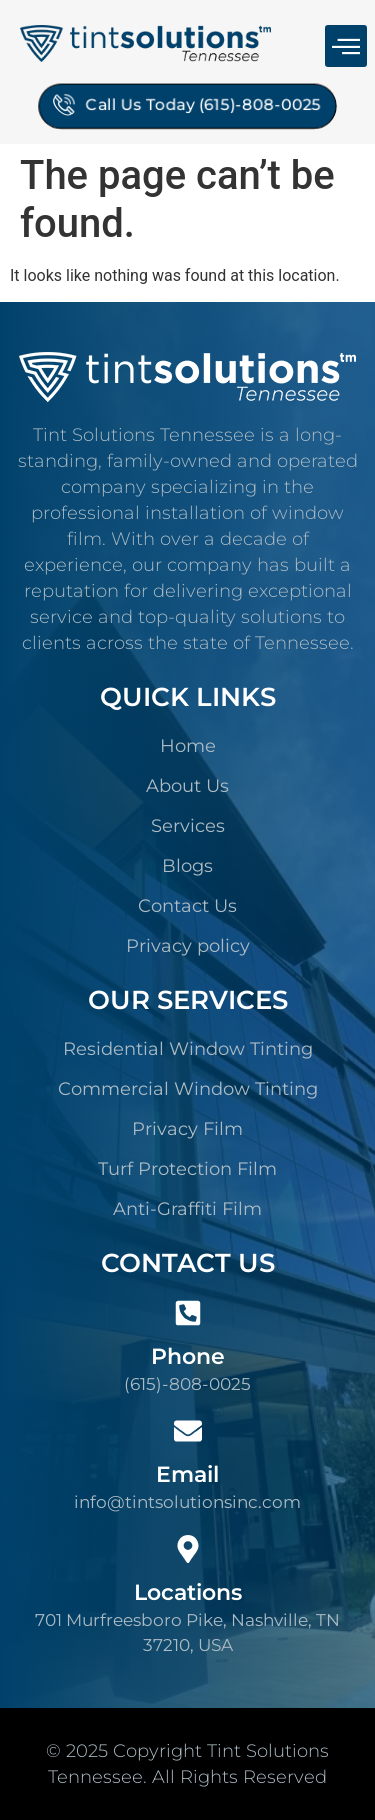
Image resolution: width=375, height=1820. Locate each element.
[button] (346, 46)
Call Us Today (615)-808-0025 (188, 102)
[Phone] (188, 1313)
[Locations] (188, 1549)
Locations (188, 1592)
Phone (188, 1356)
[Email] (188, 1431)
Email (187, 1474)
